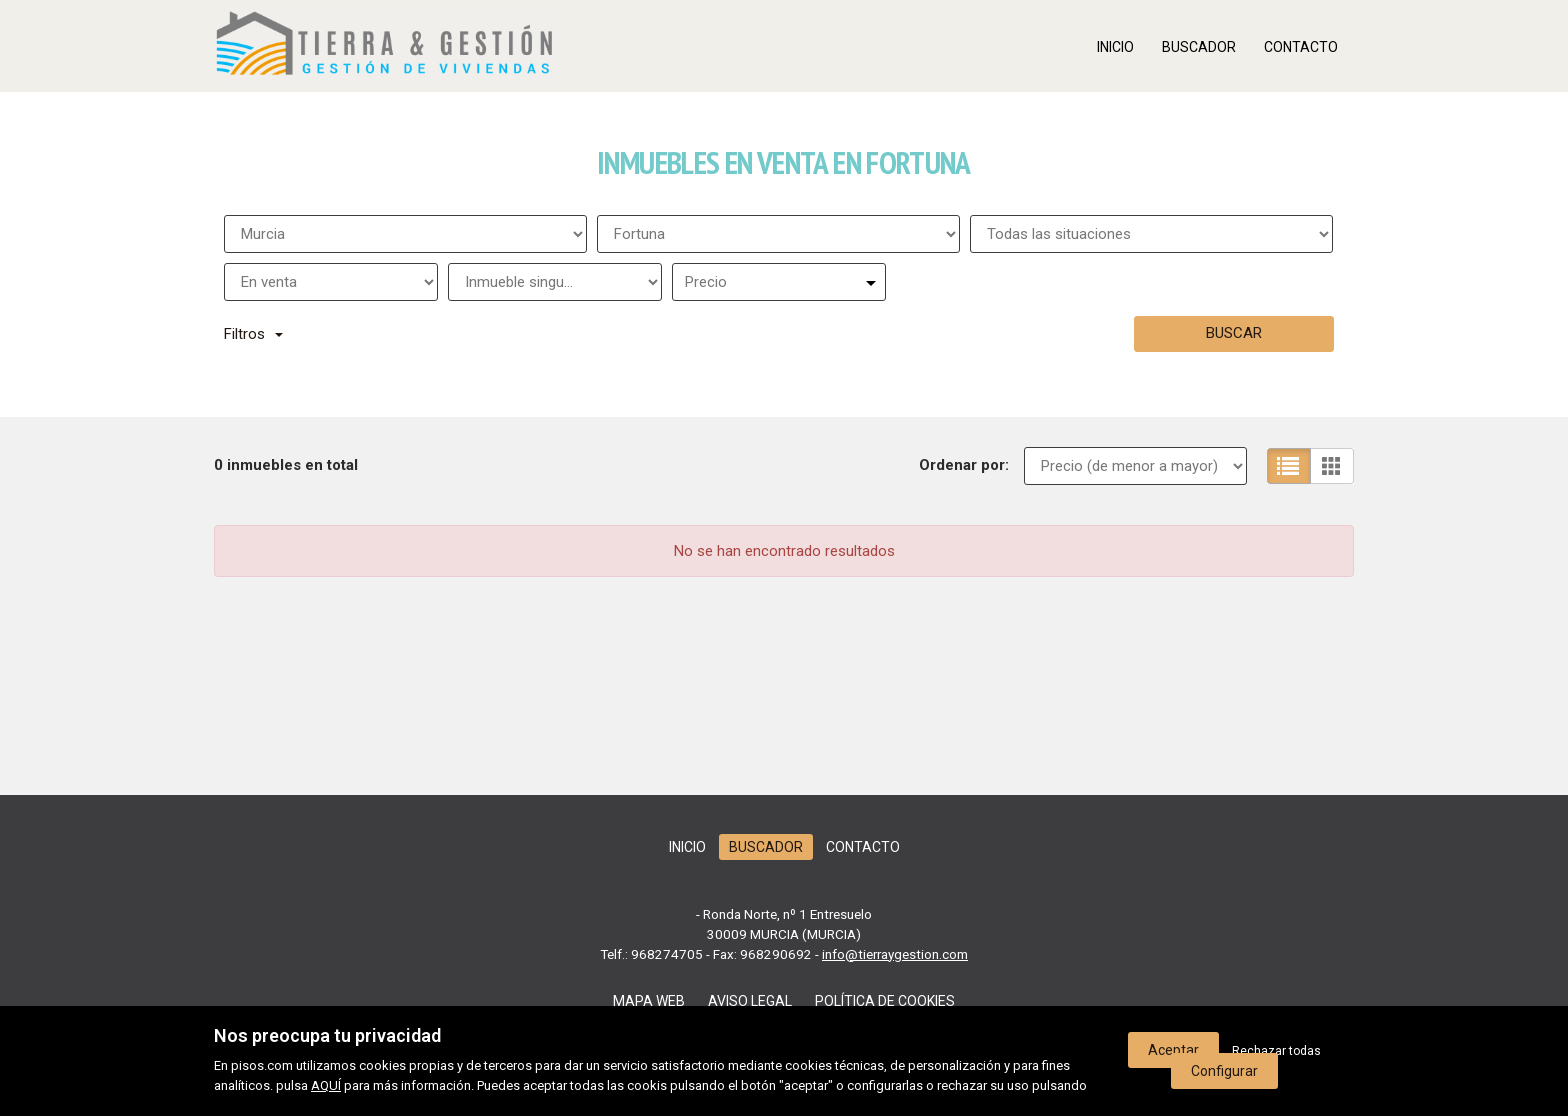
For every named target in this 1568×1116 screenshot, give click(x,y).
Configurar (1224, 1071)
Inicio (1115, 47)
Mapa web (649, 1001)
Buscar (1234, 333)
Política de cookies (885, 1001)
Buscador (1199, 47)
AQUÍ (326, 1085)
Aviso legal (750, 1001)
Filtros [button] (253, 334)
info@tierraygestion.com (895, 954)
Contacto (1301, 47)
